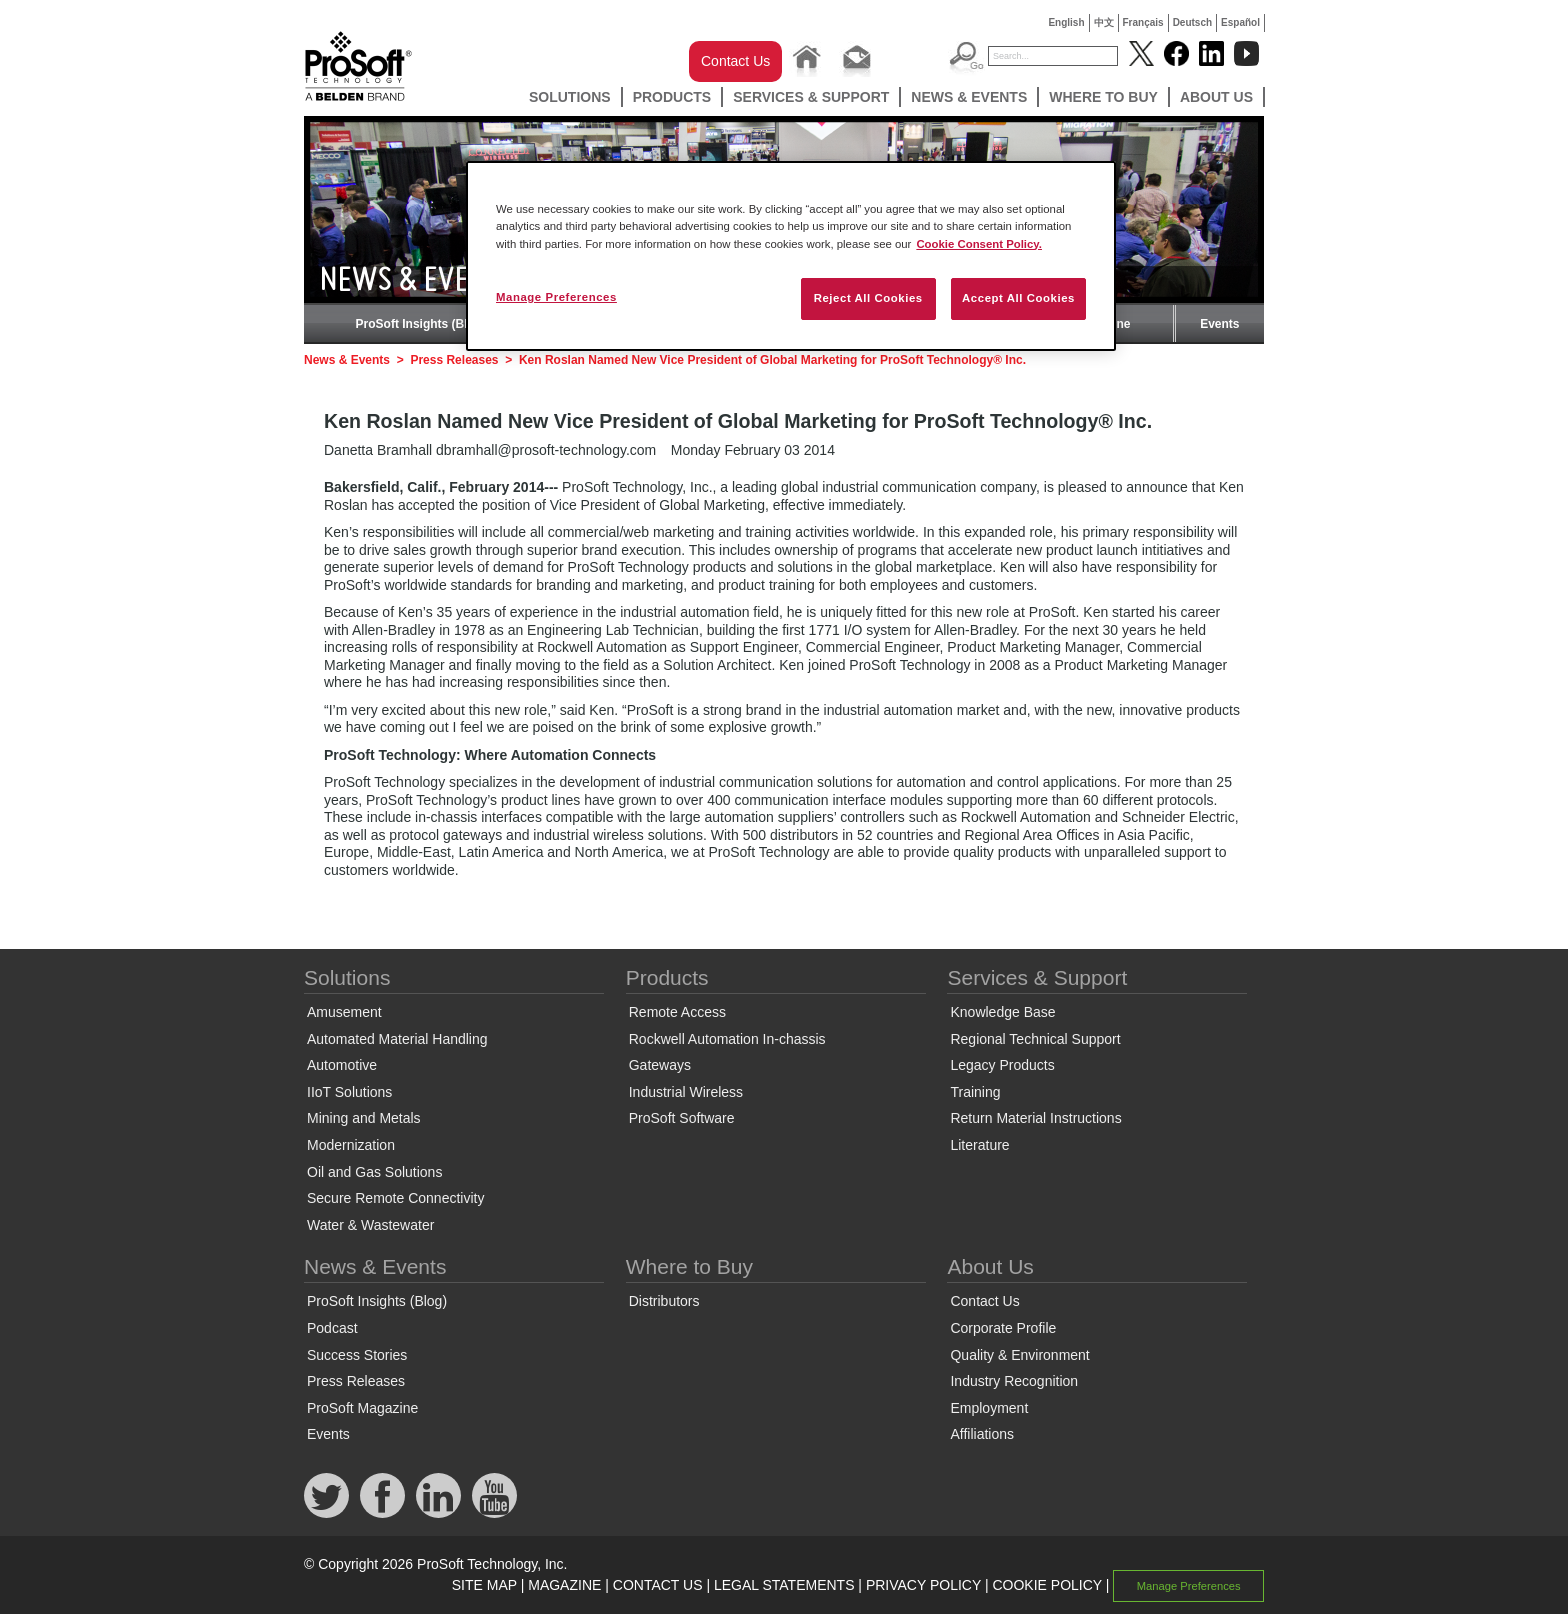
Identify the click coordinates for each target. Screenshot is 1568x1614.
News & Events (969, 97)
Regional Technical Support (1035, 1039)
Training (975, 1092)
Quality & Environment (1019, 1355)
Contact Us (735, 61)
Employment (989, 1408)
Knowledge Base (1002, 1012)
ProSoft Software (682, 1118)
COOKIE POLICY (1046, 1585)
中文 (1104, 22)
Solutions (570, 97)
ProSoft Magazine (362, 1408)
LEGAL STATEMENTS (784, 1585)
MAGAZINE (564, 1585)
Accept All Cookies (1018, 298)
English (1066, 22)
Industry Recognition (1014, 1381)
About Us (1216, 97)
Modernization (351, 1145)
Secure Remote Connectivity (395, 1198)
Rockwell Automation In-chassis (727, 1039)
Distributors (664, 1301)
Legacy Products (1002, 1065)
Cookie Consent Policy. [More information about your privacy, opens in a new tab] (979, 244)
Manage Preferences (1189, 1586)
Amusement (344, 1012)
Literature (979, 1145)
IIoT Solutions (349, 1092)
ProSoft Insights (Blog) (421, 324)
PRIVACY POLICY (923, 1585)
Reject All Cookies (868, 298)
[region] (791, 255)
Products (672, 97)
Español (1240, 22)
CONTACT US (658, 1585)
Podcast (332, 1328)
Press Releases (454, 360)
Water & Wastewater (370, 1225)
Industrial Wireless (686, 1092)
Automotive (342, 1065)
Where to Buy (1103, 97)
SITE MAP (484, 1585)
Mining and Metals (364, 1118)
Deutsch (1192, 22)
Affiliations (982, 1434)
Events (1219, 324)
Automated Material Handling (397, 1039)
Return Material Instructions (1035, 1118)
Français (1143, 22)
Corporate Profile (1003, 1328)
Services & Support (811, 97)
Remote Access (677, 1012)
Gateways (660, 1065)
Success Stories (357, 1355)
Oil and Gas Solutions (374, 1172)
